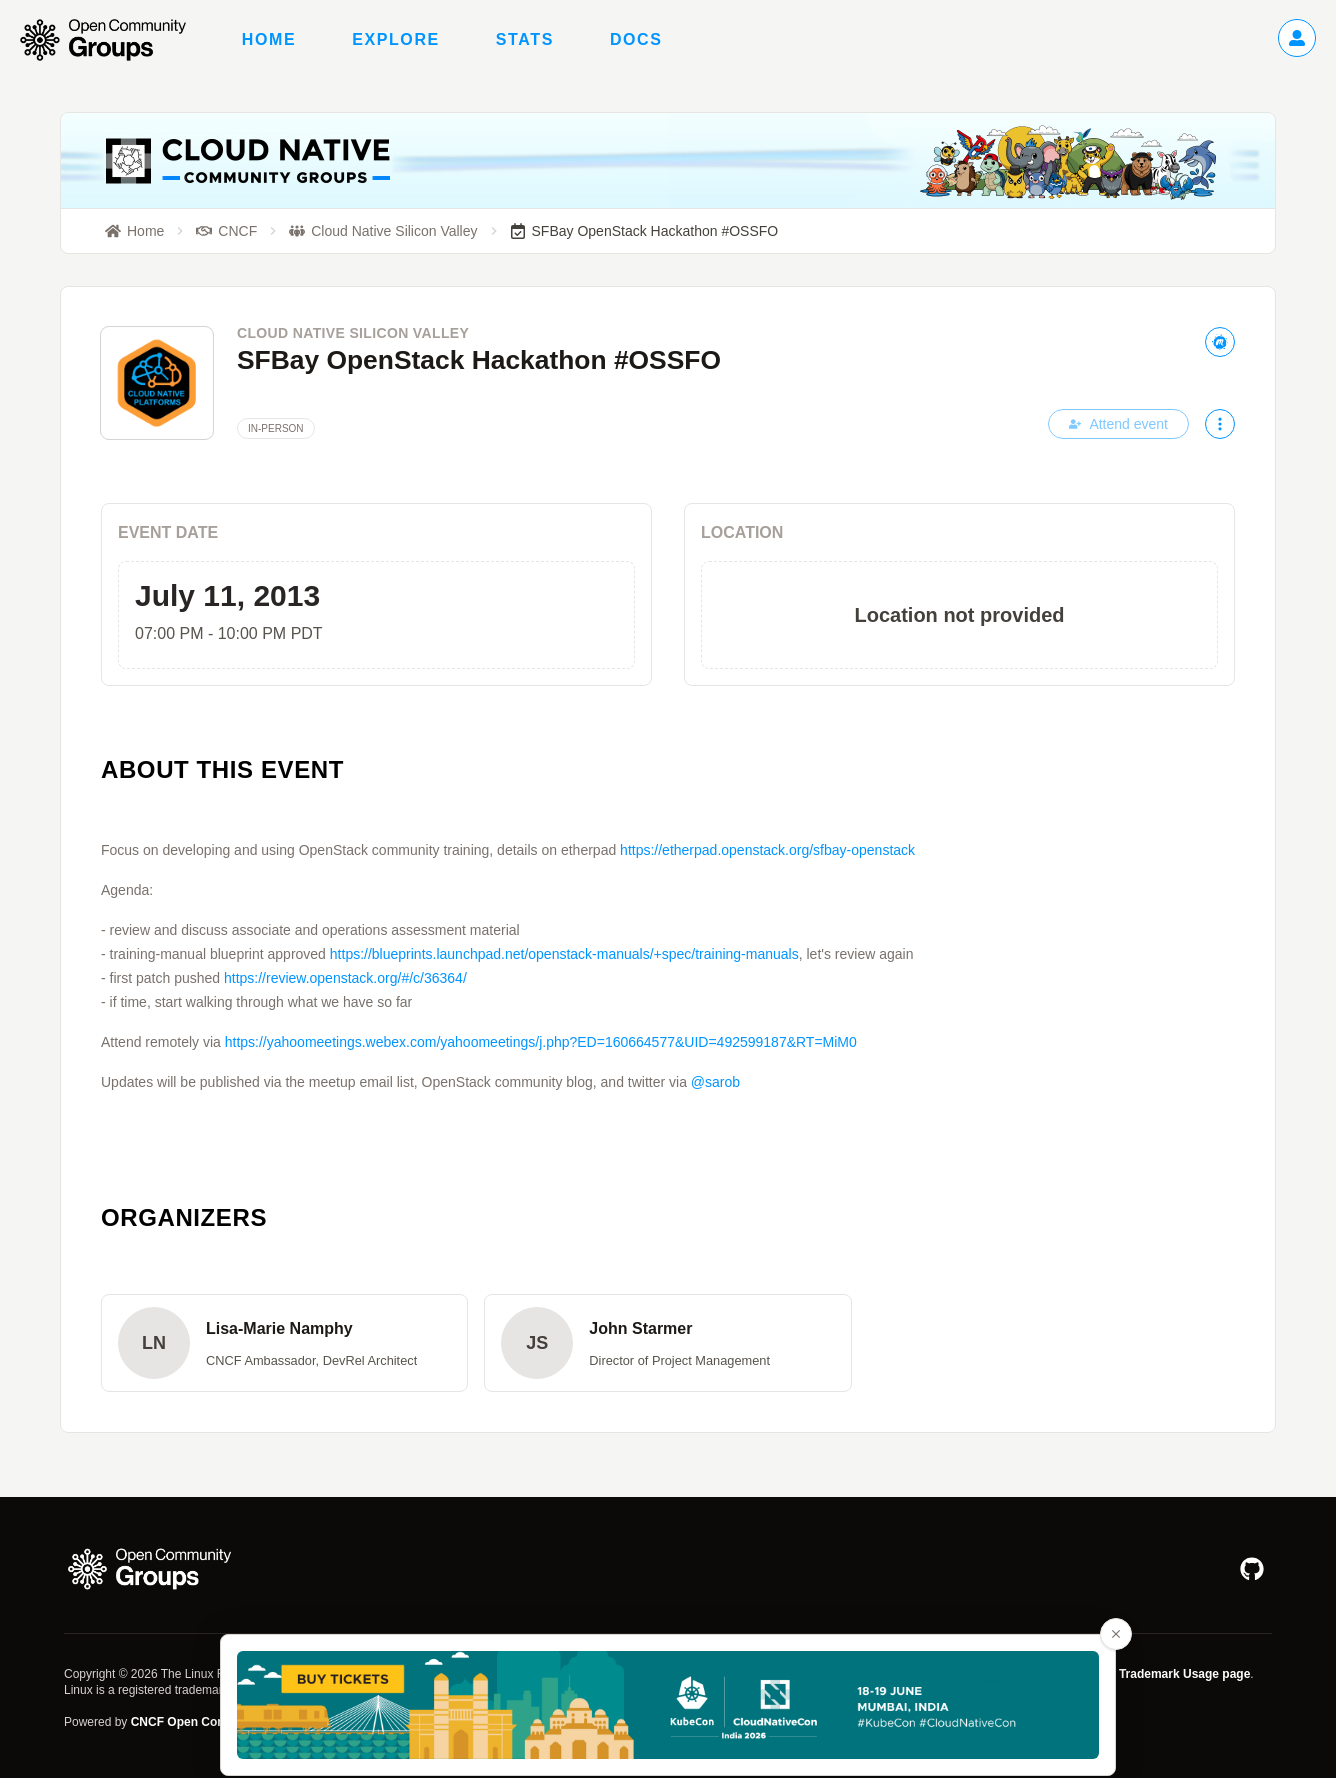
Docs (636, 39)
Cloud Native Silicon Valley (353, 333)
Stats (525, 39)
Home (269, 39)
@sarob (715, 1082)
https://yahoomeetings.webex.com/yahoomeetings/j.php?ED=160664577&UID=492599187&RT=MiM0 (541, 1042)
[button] (284, 1343)
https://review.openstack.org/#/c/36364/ (345, 978)
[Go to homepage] (113, 40)
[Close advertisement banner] (1116, 1634)
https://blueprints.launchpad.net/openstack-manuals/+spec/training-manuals (564, 954)
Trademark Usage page (1184, 1674)
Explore (396, 39)
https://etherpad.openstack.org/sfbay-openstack (767, 850)
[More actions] (1220, 424)
